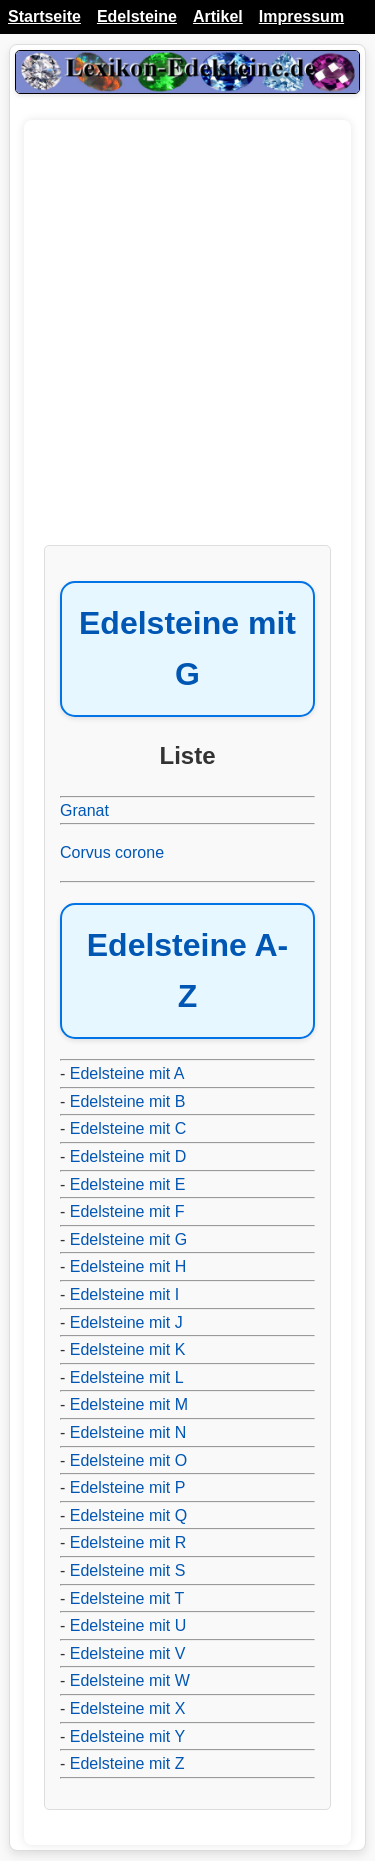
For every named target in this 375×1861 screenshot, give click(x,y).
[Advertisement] (187, 342)
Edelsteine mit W (130, 1680)
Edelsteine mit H (128, 1266)
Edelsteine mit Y (127, 1736)
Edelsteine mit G (128, 1239)
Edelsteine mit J (126, 1322)
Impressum (301, 16)
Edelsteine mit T (127, 1598)
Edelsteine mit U (128, 1625)
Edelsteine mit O (128, 1460)
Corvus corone (112, 852)
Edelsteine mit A (127, 1073)
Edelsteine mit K (128, 1349)
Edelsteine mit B (128, 1101)
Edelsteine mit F (127, 1211)
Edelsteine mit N (128, 1432)
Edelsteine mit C (128, 1128)
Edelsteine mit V (128, 1653)
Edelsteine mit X (128, 1708)
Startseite (44, 16)
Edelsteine (137, 16)
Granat (84, 810)
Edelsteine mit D (128, 1156)
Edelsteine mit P (128, 1487)
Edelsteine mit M (129, 1404)
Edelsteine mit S (128, 1570)
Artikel (218, 16)
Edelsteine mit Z (127, 1763)
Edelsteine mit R (128, 1542)
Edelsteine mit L (127, 1377)
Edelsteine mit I (124, 1294)
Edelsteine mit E (128, 1184)
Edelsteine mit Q (128, 1515)
